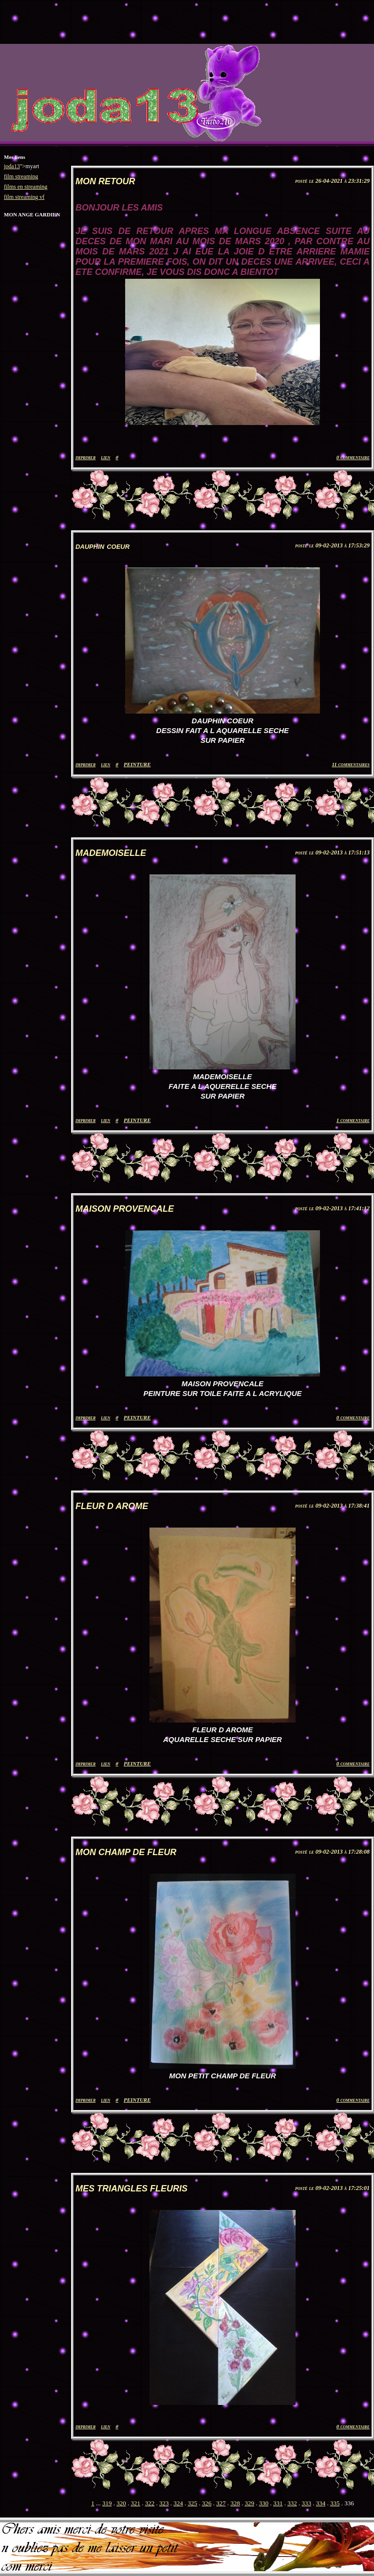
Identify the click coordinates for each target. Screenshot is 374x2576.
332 (292, 2503)
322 (150, 2503)
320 (121, 2503)
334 (321, 2503)
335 (335, 2503)
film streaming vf (24, 197)
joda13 (12, 166)
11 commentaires (351, 764)
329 (249, 2503)
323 (164, 2503)
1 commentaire (353, 1120)
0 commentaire (353, 457)
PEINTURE (137, 764)
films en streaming (25, 186)
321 (135, 2503)
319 (107, 2503)
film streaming (21, 176)
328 (235, 2503)
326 (207, 2503)
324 (178, 2503)
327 (221, 2503)
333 (306, 2503)
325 (192, 2503)
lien (105, 457)
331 (278, 2503)
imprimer (85, 457)
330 (264, 2503)
